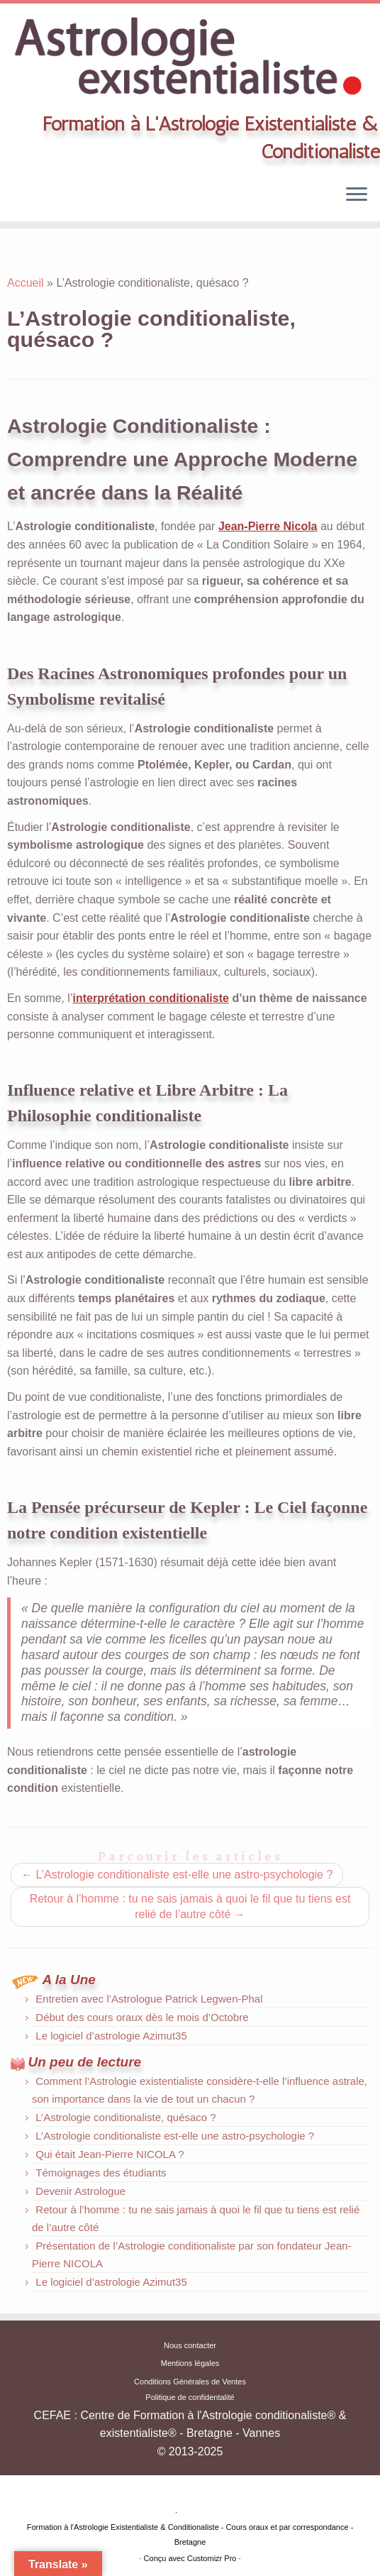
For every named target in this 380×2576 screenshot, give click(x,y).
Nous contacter (190, 2345)
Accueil (25, 283)
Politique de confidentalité (189, 2397)
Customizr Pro (212, 2558)
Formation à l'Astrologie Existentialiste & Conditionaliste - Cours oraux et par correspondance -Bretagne (190, 2534)
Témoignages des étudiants (100, 2173)
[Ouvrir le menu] (356, 196)
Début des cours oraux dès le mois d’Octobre (141, 2017)
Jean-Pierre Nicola (268, 526)
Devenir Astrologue (80, 2191)
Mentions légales (190, 2363)
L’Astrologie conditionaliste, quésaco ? (125, 2117)
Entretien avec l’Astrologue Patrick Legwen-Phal (148, 1999)
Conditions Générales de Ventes (190, 2381)
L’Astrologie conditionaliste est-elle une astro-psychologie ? (176, 1874)
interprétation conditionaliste (150, 998)
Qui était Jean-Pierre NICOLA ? (109, 2154)
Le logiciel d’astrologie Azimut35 (110, 2036)
